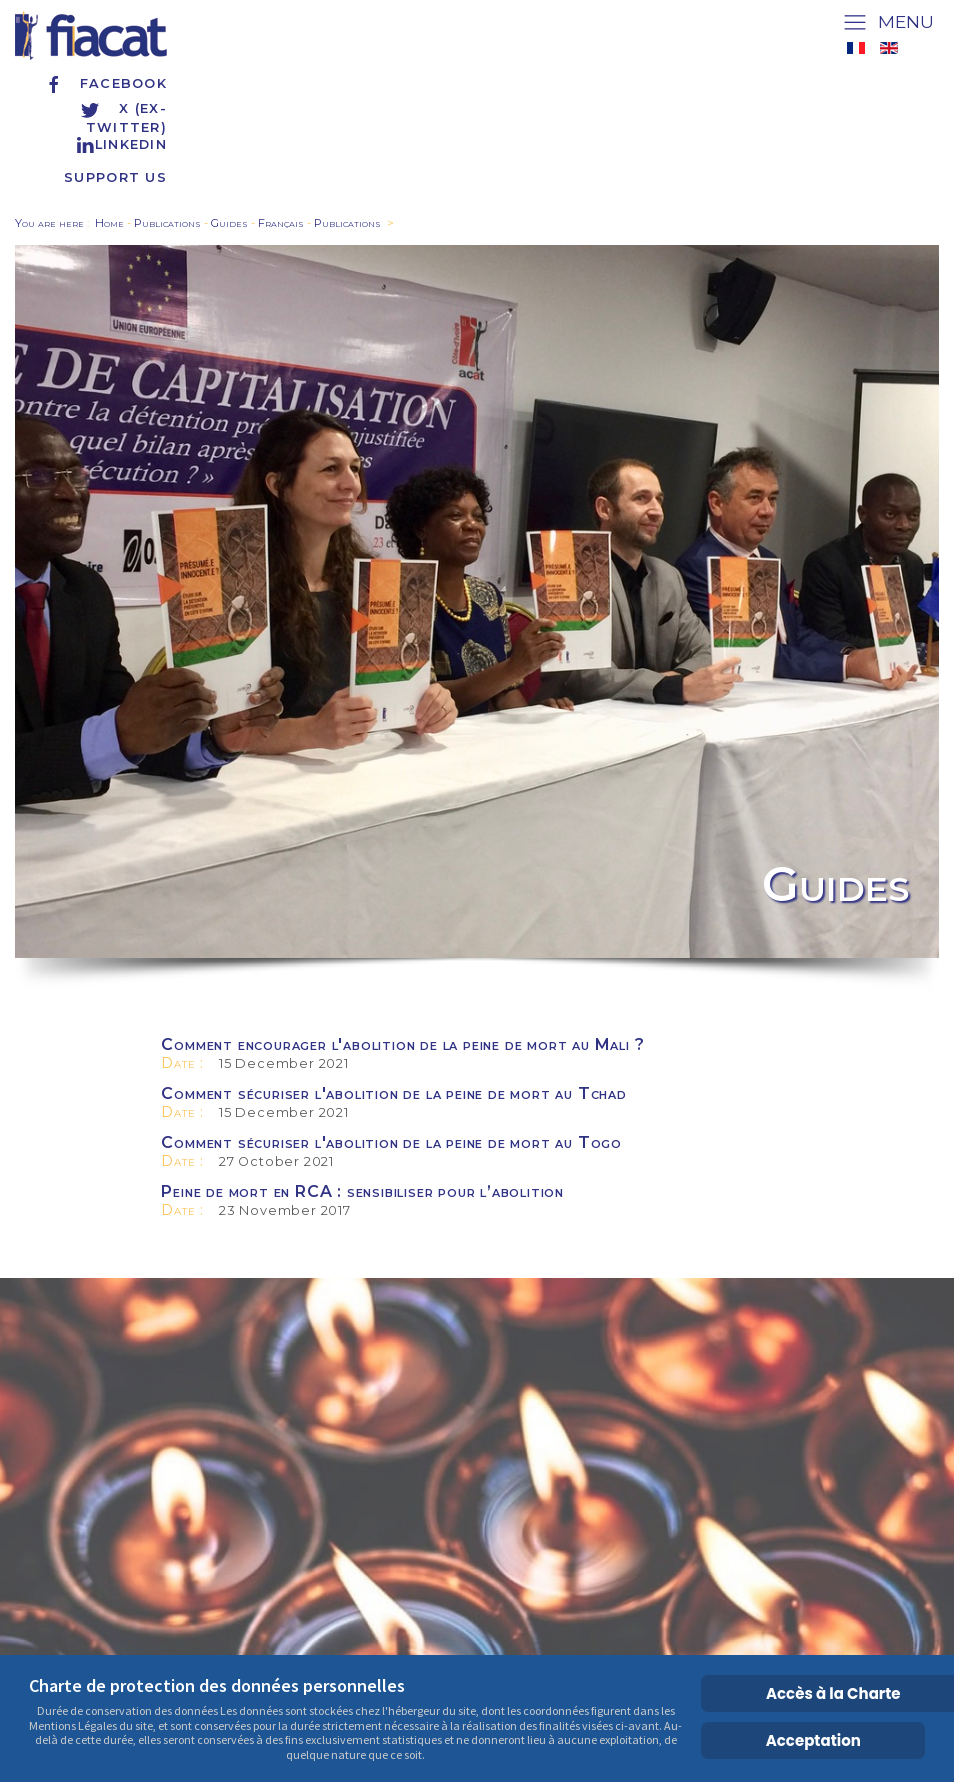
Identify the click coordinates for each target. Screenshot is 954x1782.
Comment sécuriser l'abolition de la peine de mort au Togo (391, 1142)
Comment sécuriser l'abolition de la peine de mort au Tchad (393, 1093)
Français (281, 223)
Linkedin (121, 144)
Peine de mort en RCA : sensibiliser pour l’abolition (362, 1191)
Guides (229, 223)
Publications (167, 223)
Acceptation (813, 1740)
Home (109, 223)
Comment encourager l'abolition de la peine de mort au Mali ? (402, 1044)
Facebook (105, 83)
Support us (115, 177)
